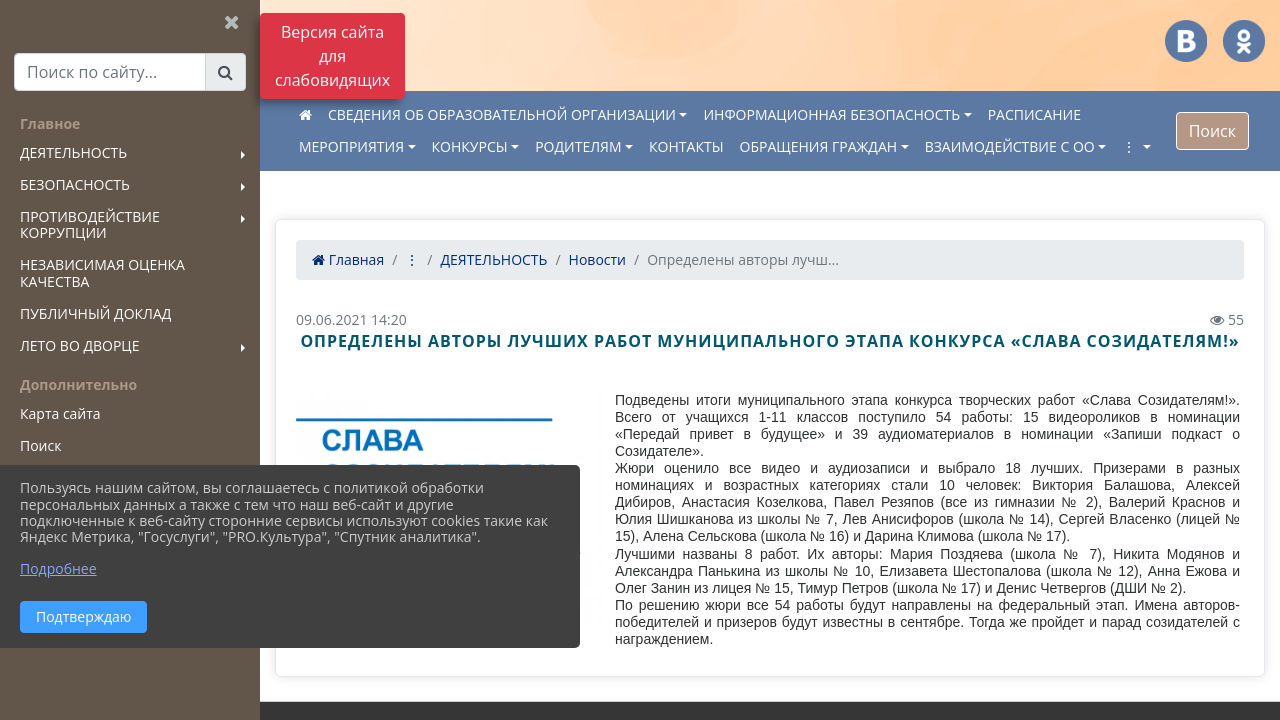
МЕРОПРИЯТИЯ (351, 146)
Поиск (1212, 131)
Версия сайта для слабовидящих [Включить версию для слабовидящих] (332, 56)
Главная (348, 259)
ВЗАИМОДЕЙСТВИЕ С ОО (1010, 146)
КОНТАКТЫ (686, 146)
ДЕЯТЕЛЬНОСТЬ (493, 259)
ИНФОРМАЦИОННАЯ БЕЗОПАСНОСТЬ (831, 114)
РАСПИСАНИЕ (1034, 114)
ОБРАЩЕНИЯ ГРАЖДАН (819, 146)
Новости (597, 259)
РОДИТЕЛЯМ (578, 146)
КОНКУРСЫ (470, 146)
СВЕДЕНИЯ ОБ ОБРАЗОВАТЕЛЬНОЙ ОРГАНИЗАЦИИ (502, 114)
